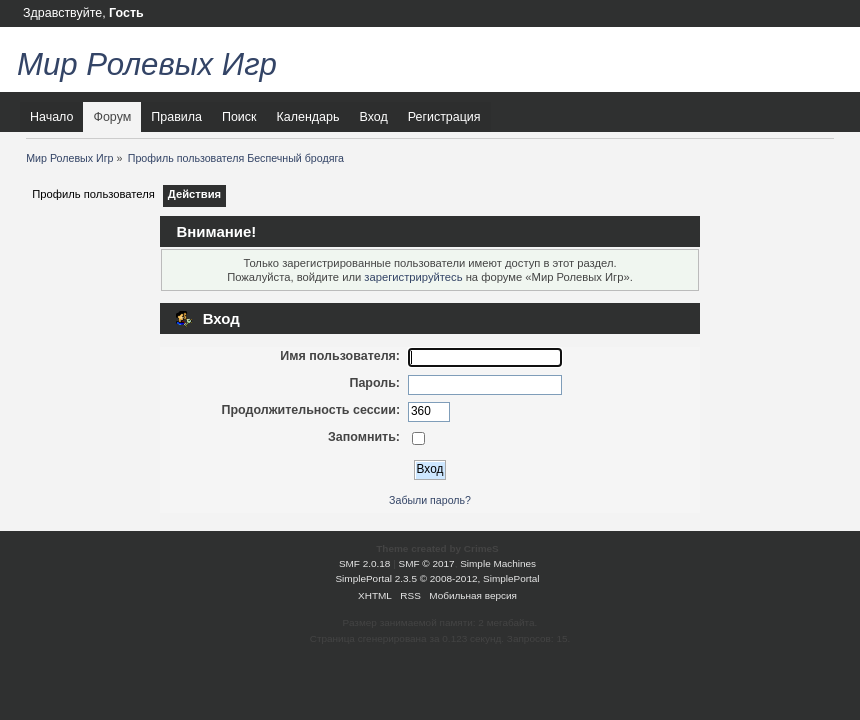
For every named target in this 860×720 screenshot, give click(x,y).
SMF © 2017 (427, 563)
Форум (112, 117)
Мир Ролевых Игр (147, 64)
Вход (373, 117)
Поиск (239, 117)
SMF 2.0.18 (365, 563)
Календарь (308, 117)
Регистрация (444, 117)
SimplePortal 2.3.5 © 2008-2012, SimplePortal (437, 578)
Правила (176, 117)
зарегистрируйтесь (413, 277)
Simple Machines (498, 563)
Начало (51, 117)
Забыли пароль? (430, 500)
